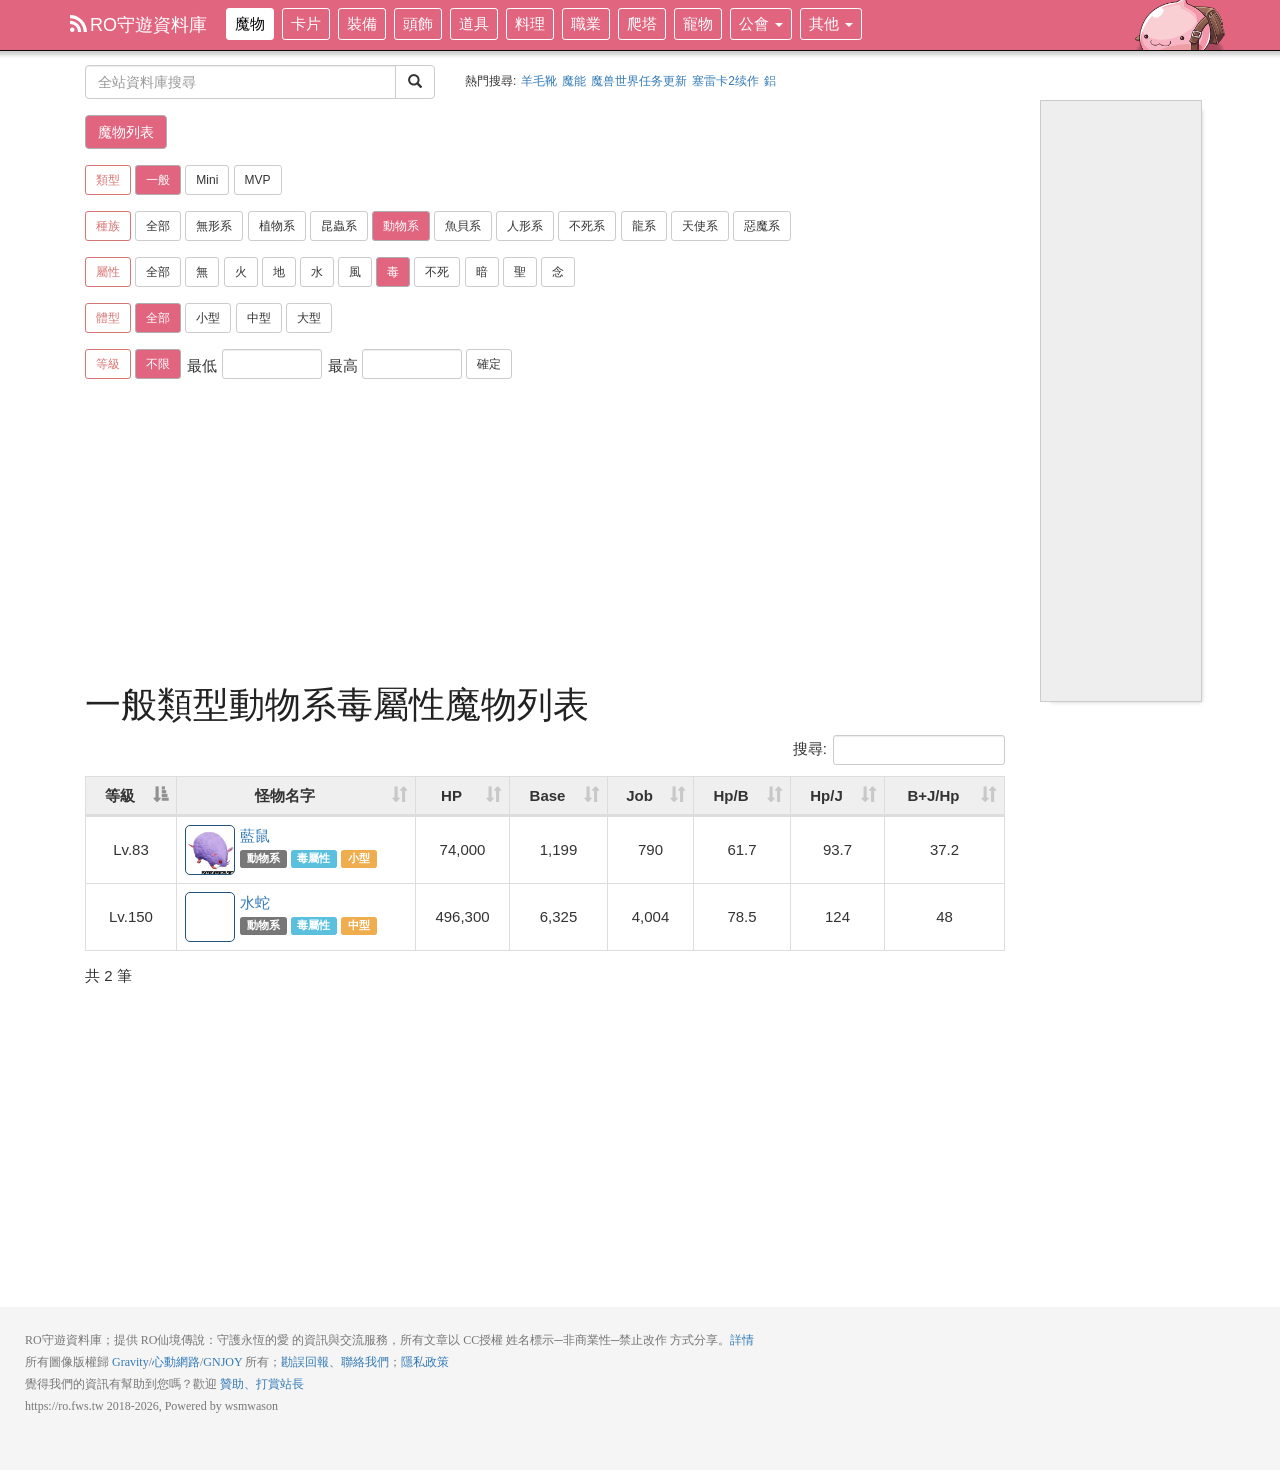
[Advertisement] (545, 535)
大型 (309, 318)
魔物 (250, 23)
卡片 (306, 23)
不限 (158, 364)
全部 (158, 226)
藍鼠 (211, 851)
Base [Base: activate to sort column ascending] (548, 795)
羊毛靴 (539, 81)
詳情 (742, 1340)
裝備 (362, 23)
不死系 (587, 226)
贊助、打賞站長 (262, 1384)
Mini (207, 180)
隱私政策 (425, 1362)
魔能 (574, 81)
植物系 (277, 226)
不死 (437, 272)
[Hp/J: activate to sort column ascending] (838, 796)
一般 (158, 180)
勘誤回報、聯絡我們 (335, 1362)
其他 (831, 23)
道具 (474, 23)
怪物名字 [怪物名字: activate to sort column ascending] (285, 795)
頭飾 (418, 23)
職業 (586, 23)
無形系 (214, 226)
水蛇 (211, 918)
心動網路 (176, 1362)
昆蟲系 (339, 226)
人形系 (525, 226)
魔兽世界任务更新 (639, 81)
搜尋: (899, 750)
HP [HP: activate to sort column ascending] (451, 795)
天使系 (700, 226)
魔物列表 (126, 132)
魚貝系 (463, 226)
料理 (530, 23)
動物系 (401, 226)
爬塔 (642, 23)
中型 (259, 318)
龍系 (644, 226)
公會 (761, 23)
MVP (258, 180)
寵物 (698, 23)
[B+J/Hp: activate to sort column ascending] (944, 796)
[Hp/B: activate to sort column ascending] (742, 796)
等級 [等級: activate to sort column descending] (120, 795)
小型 (208, 318)
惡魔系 (762, 226)
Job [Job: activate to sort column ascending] (639, 795)
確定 (489, 364)
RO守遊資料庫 (138, 25)
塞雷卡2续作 (725, 81)
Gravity (130, 1362)
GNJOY (222, 1362)
